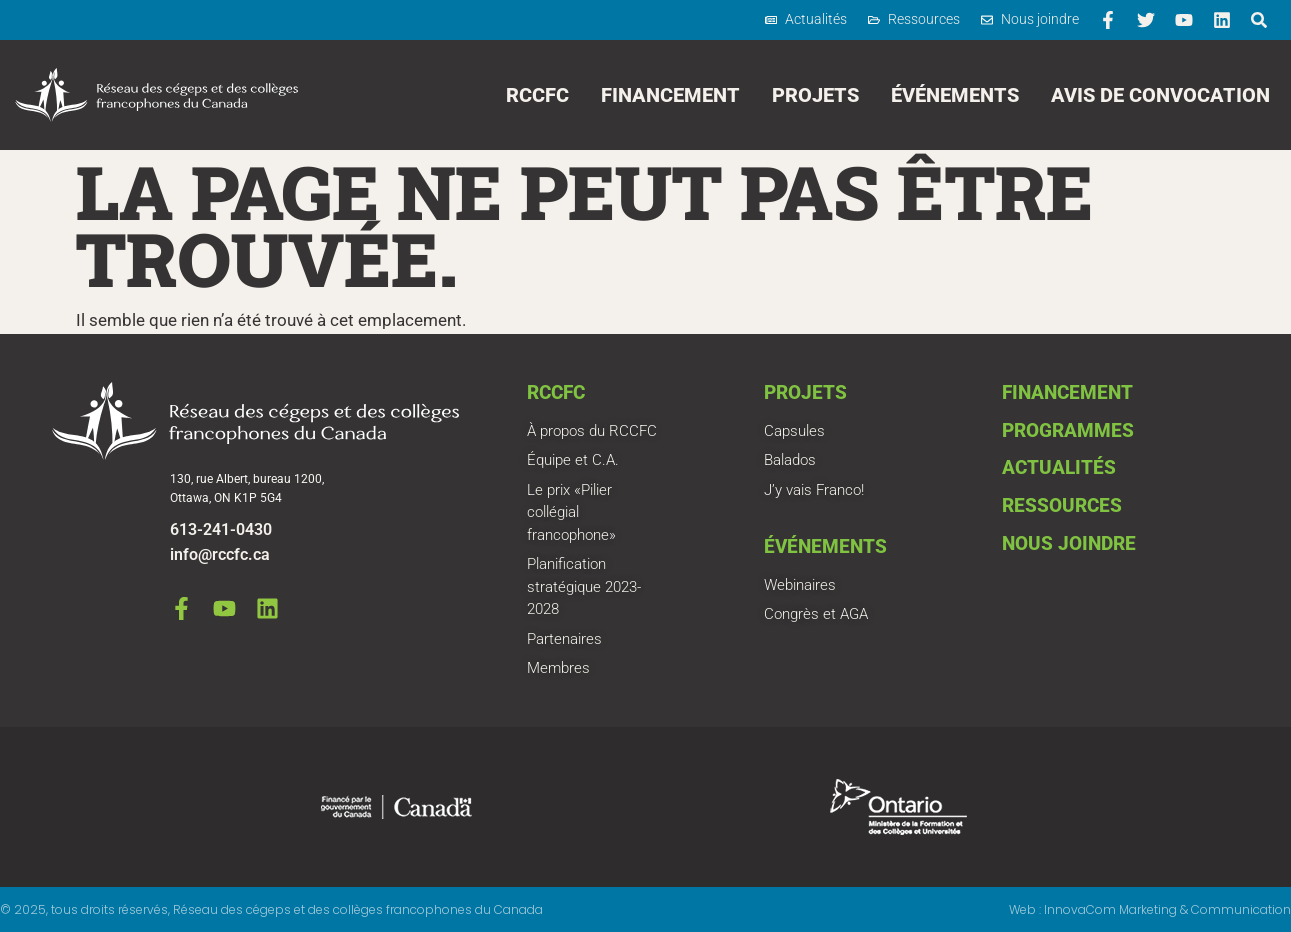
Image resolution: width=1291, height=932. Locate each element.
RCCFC (537, 95)
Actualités (1059, 467)
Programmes (1068, 430)
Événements (955, 95)
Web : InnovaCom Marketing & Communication (1150, 909)
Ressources (1062, 505)
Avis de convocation (1160, 95)
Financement (670, 95)
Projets (815, 95)
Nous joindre (1069, 543)
